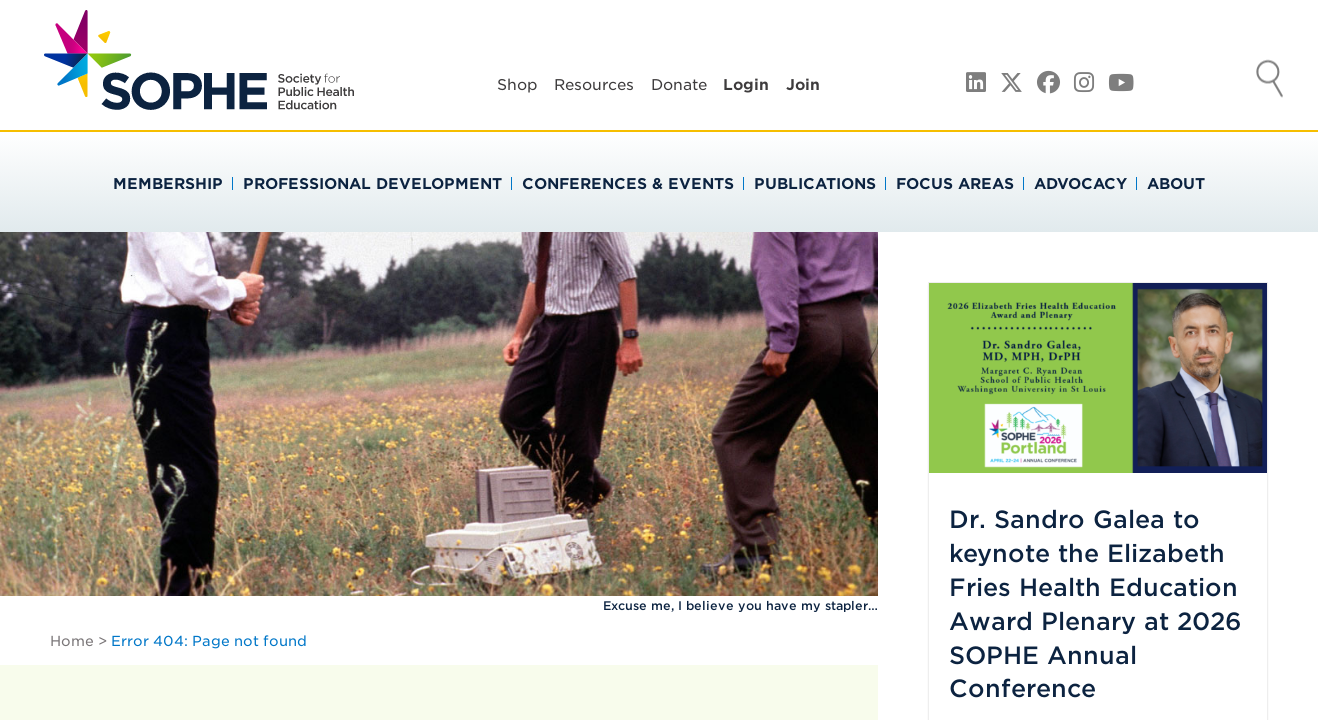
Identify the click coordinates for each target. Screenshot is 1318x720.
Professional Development (372, 184)
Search (1270, 81)
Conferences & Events (628, 184)
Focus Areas (955, 184)
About (1176, 184)
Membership (168, 184)
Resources (594, 85)
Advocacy (1080, 184)
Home (72, 641)
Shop (517, 85)
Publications (815, 184)
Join (803, 85)
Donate (679, 85)
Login (746, 85)
